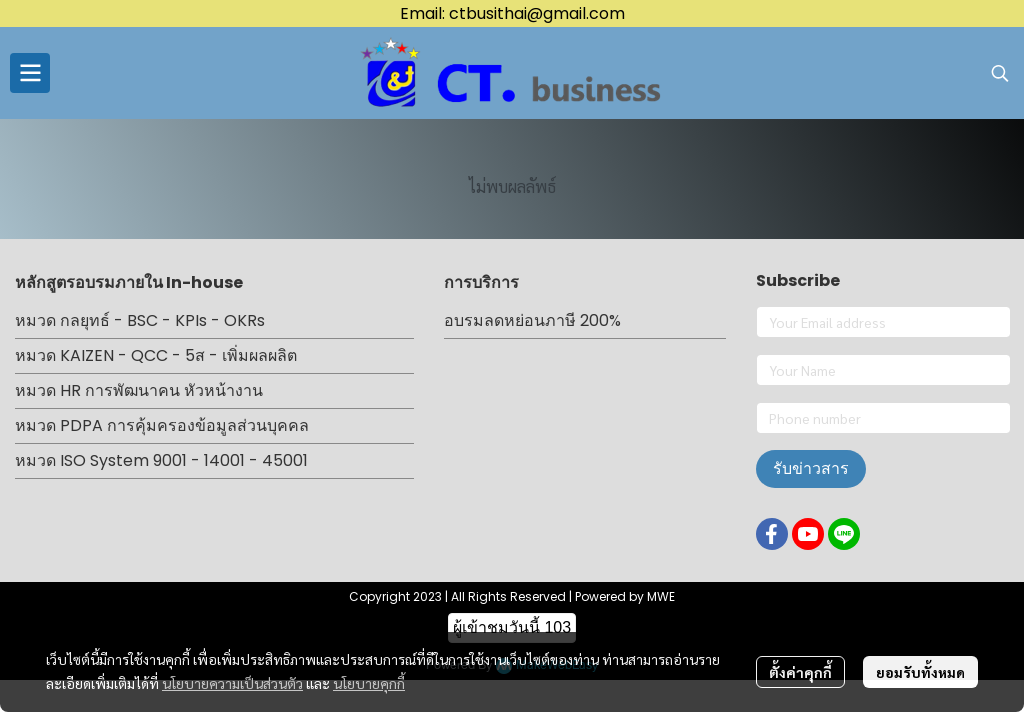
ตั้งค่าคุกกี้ (800, 672)
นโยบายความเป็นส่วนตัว (232, 683)
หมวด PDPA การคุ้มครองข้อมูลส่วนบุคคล (162, 425)
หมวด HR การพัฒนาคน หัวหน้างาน (139, 390)
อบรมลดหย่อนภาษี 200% (532, 320)
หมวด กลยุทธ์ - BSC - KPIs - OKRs (140, 320)
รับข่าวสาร (811, 468)
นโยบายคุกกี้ (369, 683)
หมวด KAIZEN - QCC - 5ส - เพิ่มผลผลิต (156, 355)
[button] (1000, 73)
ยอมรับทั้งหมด (920, 672)
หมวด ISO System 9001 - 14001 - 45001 (161, 460)
